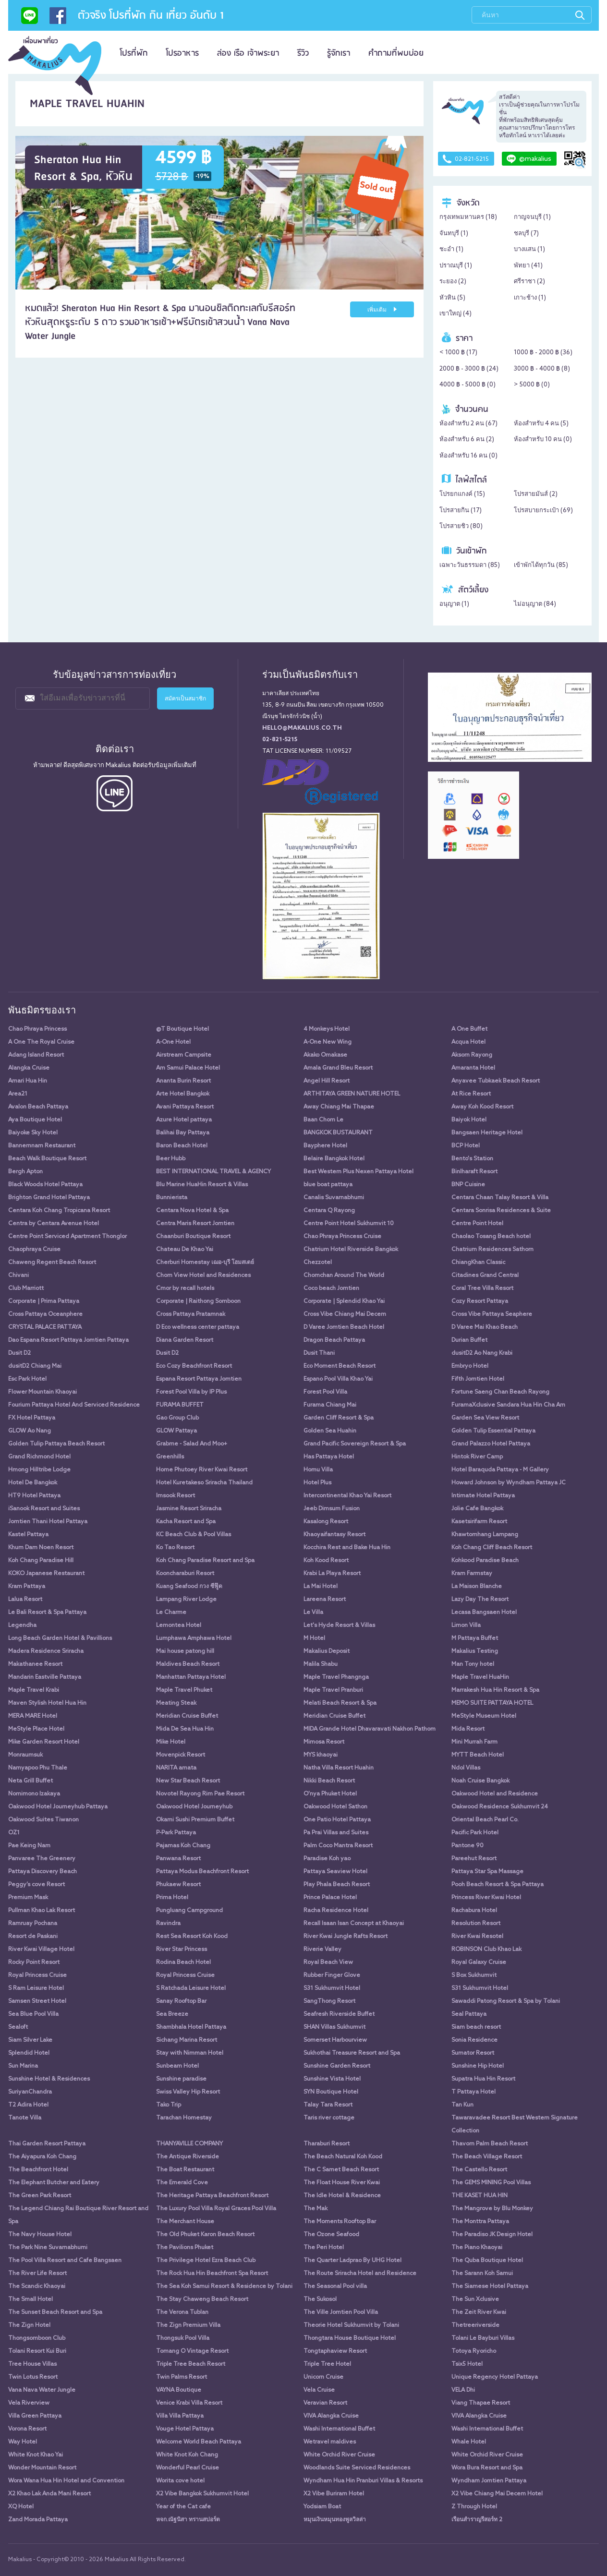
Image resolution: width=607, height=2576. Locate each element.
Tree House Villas (32, 2364)
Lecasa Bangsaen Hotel (484, 1612)
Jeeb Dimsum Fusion (332, 1508)
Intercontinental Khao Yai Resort (347, 1496)
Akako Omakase (325, 1055)
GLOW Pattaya (176, 1431)
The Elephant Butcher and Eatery (53, 2182)
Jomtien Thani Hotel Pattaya (47, 1521)
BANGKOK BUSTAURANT (338, 1133)
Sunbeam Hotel (177, 2066)
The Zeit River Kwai (478, 2312)
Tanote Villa (24, 2118)
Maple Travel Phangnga (336, 1677)
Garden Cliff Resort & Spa (339, 1418)
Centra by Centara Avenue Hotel (53, 1223)
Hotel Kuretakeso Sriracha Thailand (204, 1483)
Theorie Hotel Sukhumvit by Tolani (351, 2325)
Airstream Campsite (183, 1055)
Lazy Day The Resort (480, 1599)
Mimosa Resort (324, 1742)
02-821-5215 (466, 159)
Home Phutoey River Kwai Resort (201, 1470)
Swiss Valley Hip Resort (188, 2092)
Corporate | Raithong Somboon (198, 1301)
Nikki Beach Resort (329, 1781)
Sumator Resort (472, 2053)
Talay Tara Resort (328, 2105)
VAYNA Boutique (178, 2390)
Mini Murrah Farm (474, 1742)
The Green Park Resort (39, 2195)
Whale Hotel (468, 2442)
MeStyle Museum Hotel (483, 1716)
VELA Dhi (463, 2390)
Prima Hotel (172, 1897)
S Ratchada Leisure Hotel (191, 1988)
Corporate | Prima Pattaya (43, 1301)
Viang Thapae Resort (480, 2403)
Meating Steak (176, 1703)
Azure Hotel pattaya (184, 1120)
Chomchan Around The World (344, 1275)
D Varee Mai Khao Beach (484, 1327)
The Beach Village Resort (486, 2157)
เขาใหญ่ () (455, 313)
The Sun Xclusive (475, 2299)
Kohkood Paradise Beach (485, 1560)
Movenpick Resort (180, 1755)
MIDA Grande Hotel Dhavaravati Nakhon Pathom (370, 1729)
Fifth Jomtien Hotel (477, 1379)
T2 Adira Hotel (28, 2105)
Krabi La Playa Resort (332, 1573)
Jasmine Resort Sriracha (188, 1508)
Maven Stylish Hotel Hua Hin (47, 1703)
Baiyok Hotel (468, 1120)
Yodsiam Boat (322, 2507)
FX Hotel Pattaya (31, 1418)
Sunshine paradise (181, 2079)
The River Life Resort (37, 2273)
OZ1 (14, 1833)
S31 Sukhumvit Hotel (332, 1988)
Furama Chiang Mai (330, 1405)
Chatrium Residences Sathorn (492, 1249)
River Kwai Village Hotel (41, 1949)
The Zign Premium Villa (188, 2325)
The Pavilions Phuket (184, 2247)
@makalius (529, 159)
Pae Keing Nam (29, 1845)
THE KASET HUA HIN (479, 2195)
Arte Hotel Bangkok (182, 1094)
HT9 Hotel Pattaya (34, 1496)
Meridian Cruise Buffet (187, 1716)
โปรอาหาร (182, 53)
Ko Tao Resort (175, 1547)
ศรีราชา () (529, 281)
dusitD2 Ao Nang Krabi (481, 1353)
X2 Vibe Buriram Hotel (334, 2494)
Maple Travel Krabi (33, 1690)
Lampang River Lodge (186, 1599)
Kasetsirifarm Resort (479, 1521)
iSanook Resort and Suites (44, 1508)
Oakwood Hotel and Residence (494, 1794)
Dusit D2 (19, 1353)
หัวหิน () (452, 297)
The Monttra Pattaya (480, 2221)
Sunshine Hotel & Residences (49, 2079)
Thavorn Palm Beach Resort (489, 2144)
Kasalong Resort (326, 1521)
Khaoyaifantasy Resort (334, 1534)
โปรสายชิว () (461, 526)
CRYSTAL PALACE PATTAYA (45, 1327)
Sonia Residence (474, 2040)
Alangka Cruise (28, 1068)
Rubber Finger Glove (332, 1975)
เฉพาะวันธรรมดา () (469, 565)
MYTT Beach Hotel (477, 1755)
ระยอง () (452, 281)
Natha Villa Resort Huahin (339, 1768)
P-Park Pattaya (176, 1833)
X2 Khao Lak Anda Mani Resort (49, 2494)
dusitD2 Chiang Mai (34, 1366)
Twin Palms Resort (181, 2377)
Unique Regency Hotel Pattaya (494, 2377)
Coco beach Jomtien (331, 1288)
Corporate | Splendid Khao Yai (344, 1301)
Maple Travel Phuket (184, 1690)
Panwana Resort (178, 1858)
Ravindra (168, 1923)
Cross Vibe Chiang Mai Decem (345, 1314)
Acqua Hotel (468, 1042)
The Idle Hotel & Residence (342, 2195)
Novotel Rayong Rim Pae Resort (200, 1794)
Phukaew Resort (178, 1884)
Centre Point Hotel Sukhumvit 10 (349, 1223)
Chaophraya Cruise (34, 1249)
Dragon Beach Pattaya (334, 1340)
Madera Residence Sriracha (46, 1651)
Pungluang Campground (189, 1910)
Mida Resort (468, 1729)
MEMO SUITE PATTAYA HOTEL (492, 1703)
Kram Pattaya (26, 1586)
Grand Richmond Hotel (39, 1457)
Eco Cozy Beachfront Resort (194, 1366)
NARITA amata (176, 1768)
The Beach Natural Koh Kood (343, 2157)
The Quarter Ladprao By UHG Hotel (352, 2260)
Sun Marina (23, 2066)
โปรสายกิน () (460, 510)
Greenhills (170, 1457)
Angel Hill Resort (327, 1081)
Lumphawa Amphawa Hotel (193, 1638)
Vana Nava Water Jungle (41, 2390)
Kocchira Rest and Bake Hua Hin (347, 1547)
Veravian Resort (325, 2403)
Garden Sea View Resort (485, 1418)
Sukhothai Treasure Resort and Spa (352, 2053)
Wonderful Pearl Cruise (187, 2468)
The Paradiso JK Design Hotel (492, 2234)
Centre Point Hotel (477, 1223)
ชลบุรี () (526, 233)
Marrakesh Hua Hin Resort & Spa (495, 1690)
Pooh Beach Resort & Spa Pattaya (497, 1884)
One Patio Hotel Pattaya (337, 1820)
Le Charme (171, 1612)
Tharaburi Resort (327, 2144)
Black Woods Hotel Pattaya (45, 1184)
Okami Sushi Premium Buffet (195, 1820)
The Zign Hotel (29, 2325)
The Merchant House (185, 2221)
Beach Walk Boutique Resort (47, 1159)
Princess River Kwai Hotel (486, 1897)
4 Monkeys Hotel (327, 1029)
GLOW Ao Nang (29, 1431)
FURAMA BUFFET (180, 1405)
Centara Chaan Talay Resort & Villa (499, 1197)
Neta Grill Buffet (30, 1781)
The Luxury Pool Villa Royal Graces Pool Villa (216, 2208)
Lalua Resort (25, 1599)
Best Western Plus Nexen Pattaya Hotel (358, 1171)
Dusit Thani (319, 1353)
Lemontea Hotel (178, 1625)
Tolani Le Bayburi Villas (482, 2338)
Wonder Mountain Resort (42, 2468)
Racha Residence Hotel (336, 1910)
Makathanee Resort (35, 1664)
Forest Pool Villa (325, 1392)
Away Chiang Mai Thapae (339, 1107)
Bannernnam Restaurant (41, 1146)
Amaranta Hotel (473, 1068)
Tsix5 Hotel (467, 2364)
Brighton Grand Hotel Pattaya (49, 1197)
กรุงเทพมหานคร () (468, 217)
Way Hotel (22, 2442)
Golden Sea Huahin (330, 1431)
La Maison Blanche (476, 1586)
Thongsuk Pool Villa (182, 2338)
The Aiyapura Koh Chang (42, 2157)
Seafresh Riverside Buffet (339, 2014)
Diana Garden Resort (184, 1340)
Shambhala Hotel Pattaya (191, 2027)
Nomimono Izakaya (34, 1794)
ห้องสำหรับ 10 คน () (543, 439)
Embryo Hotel (469, 1366)
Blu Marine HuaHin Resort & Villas (202, 1184)
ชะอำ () (451, 249)
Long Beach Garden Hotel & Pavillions (60, 1638)
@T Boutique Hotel (182, 1029)
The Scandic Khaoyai (36, 2286)
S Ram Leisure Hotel (36, 1988)
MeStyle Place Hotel (36, 1729)
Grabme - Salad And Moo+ (191, 1444)
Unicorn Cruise (323, 2377)
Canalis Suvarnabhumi (334, 1197)
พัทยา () (528, 265)
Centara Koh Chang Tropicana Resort (59, 1210)
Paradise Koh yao (327, 1858)
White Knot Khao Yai (35, 2455)
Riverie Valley (322, 1949)
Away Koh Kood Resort (482, 1107)
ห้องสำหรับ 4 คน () (541, 423)
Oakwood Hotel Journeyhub (194, 1807)
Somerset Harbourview (335, 2040)
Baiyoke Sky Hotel (33, 1133)
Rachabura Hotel (474, 1910)
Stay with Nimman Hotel (189, 2053)
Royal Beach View (328, 1962)
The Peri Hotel (324, 2247)
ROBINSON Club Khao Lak (486, 1949)
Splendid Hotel (28, 2053)
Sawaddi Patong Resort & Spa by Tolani (505, 2001)
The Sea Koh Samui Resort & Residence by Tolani (224, 2286)
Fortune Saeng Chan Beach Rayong (500, 1392)
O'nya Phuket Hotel (330, 1794)
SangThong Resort (329, 2001)
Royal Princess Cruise (37, 1975)
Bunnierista (171, 1197)
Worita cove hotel (180, 2481)
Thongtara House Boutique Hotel (350, 2338)
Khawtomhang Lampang (484, 1534)
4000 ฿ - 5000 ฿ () (467, 384)
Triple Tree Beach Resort (190, 2364)
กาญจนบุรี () (532, 217)
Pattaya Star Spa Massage (487, 1871)
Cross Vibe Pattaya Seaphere (491, 1314)
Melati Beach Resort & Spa (340, 1703)
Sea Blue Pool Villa (33, 2014)
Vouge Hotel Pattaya (185, 2429)
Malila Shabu (321, 1664)
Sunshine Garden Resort (337, 2066)
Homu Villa (318, 1470)
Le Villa (313, 1612)
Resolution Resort (475, 1923)
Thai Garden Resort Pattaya (46, 2144)
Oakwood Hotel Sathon (335, 1807)
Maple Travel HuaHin (480, 1677)
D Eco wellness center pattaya (197, 1327)
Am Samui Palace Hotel (188, 1068)
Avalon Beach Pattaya (38, 1107)
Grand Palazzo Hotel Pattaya (490, 1444)
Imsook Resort (175, 1496)
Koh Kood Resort (326, 1560)
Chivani (18, 1275)
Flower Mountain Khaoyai (42, 1392)
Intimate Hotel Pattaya (483, 1496)
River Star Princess (181, 1949)
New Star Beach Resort (188, 1781)
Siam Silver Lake (30, 2040)
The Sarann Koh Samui (482, 2273)
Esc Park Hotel (27, 1379)
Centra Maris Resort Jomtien (195, 1223)
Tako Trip (168, 2105)
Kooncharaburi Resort (185, 1573)
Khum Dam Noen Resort (40, 1547)
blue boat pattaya (328, 1184)
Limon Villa (466, 1625)
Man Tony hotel (472, 1664)
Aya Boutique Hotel (35, 1120)
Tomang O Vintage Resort (192, 2351)
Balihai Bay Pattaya (182, 1133)
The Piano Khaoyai (476, 2247)
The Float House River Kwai (342, 2182)
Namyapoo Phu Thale (37, 1768)
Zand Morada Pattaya (38, 2519)
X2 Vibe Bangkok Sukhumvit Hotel (202, 2494)
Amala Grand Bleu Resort (338, 1068)
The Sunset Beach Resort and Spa (55, 2312)
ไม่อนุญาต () (535, 604)
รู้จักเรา (338, 53)
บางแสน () (529, 249)
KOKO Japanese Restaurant (46, 1573)
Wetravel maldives (330, 2442)
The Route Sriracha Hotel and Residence (360, 2273)
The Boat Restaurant (185, 2170)
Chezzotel (318, 1262)
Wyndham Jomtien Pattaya (488, 2481)
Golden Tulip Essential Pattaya (493, 1431)
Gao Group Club (177, 1418)
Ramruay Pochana (32, 1923)
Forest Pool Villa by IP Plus (191, 1392)
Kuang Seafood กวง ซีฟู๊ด (189, 1586)
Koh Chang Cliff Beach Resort (491, 1547)
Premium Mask (28, 1897)
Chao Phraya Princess (37, 1029)
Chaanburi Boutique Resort (193, 1236)
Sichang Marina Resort (186, 2040)
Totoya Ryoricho (473, 2351)
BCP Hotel (465, 1146)
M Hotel (314, 1638)
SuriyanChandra (30, 2092)
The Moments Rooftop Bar (340, 2221)
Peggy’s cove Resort (36, 1884)
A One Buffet (469, 1029)
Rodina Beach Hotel (183, 1962)
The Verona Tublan (182, 2312)
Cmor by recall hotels (185, 1288)
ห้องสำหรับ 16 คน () (468, 455)
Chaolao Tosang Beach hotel (491, 1236)
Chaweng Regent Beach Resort (52, 1262)
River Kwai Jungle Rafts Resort (346, 1936)
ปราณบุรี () (455, 265)
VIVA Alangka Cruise (331, 2416)
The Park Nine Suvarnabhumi (47, 2247)
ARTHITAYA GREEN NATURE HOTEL (352, 1094)
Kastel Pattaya (28, 1534)
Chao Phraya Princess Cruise (342, 1236)
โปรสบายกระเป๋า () (543, 510)
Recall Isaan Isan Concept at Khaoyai (354, 1923)
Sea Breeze (172, 2014)
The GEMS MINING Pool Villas (491, 2182)
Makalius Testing (474, 1651)
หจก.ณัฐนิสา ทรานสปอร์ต (188, 2519)
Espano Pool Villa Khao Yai (338, 1379)
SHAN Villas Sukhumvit (334, 2027)
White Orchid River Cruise (339, 2455)
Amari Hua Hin (27, 1081)
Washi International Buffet (339, 2429)
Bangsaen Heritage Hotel (486, 1133)
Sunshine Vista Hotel (332, 2079)
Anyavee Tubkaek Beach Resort (495, 1081)
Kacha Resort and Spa (186, 1521)
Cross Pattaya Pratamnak (190, 1314)
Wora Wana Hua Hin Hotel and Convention (66, 2481)
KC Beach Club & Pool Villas (193, 1534)
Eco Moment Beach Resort (340, 1366)
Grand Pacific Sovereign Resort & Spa (355, 1444)
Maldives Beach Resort (187, 1664)
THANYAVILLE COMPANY (189, 2144)
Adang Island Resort (36, 1055)
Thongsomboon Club (36, 2338)
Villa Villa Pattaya (180, 2416)
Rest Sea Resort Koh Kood (192, 1936)
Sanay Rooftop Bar (181, 2001)
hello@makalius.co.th (302, 728)
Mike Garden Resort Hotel (43, 1742)
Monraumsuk (25, 1755)
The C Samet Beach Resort (341, 2170)
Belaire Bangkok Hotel (334, 1159)
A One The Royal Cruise (41, 1042)
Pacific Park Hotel (474, 1833)
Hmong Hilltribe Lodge (39, 1470)
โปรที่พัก (134, 53)
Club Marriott (26, 1288)
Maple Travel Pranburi (333, 1690)
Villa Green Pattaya (34, 2416)
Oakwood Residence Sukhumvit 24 (499, 1807)
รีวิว (303, 53)
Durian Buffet (469, 1340)
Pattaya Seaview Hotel (335, 1871)
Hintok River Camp (477, 1457)
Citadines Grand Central (485, 1275)
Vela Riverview (28, 2403)
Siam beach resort (476, 2027)
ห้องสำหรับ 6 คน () (466, 439)
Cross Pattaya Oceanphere (45, 1314)
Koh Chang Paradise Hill (40, 1560)
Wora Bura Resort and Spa (486, 2468)
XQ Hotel (21, 2507)
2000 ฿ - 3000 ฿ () (468, 369)
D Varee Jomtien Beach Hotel (344, 1327)
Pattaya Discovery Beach (42, 1871)
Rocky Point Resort (34, 1962)
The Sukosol (320, 2299)
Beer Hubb (170, 1159)
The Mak (316, 2208)
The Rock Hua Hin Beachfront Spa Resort (212, 2273)
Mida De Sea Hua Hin (185, 1729)
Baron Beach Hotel (181, 1146)
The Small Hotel (30, 2299)
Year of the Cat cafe (183, 2507)
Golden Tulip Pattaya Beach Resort (56, 1444)
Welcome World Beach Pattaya (198, 2442)
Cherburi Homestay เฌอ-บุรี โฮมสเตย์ (205, 1262)
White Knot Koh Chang (187, 2455)
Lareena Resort (325, 1599)
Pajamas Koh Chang (183, 1845)
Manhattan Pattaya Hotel (191, 1677)
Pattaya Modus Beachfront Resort (202, 1871)
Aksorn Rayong (471, 1055)
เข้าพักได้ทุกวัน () (541, 565)
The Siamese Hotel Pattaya (489, 2286)
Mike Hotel (170, 1742)
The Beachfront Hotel (38, 2170)
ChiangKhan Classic (478, 1262)
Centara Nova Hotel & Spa (192, 1210)
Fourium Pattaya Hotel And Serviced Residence (74, 1405)
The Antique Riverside (187, 2157)
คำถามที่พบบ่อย (396, 53)
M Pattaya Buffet (474, 1638)
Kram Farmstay (471, 1573)
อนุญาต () (454, 604)
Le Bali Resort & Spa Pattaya (47, 1612)
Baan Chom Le (323, 1120)
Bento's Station (472, 1159)
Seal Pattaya (468, 2014)
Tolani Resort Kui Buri (37, 2351)
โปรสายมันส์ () (536, 494)
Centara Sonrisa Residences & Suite (501, 1210)
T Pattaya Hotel (473, 2092)
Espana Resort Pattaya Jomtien (199, 1379)
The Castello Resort (479, 2170)
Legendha (22, 1625)
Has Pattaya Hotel (329, 1457)
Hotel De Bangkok (32, 1483)
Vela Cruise (319, 2390)
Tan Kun (462, 2105)
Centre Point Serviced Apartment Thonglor (67, 1236)
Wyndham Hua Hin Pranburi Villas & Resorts (363, 2481)
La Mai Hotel (321, 1586)
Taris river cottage (329, 2118)
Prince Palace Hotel (330, 1897)
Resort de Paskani (33, 1936)
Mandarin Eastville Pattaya (44, 1677)
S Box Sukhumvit (474, 1975)
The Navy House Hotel (40, 2234)
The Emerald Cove (182, 2182)
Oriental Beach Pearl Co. (485, 1820)
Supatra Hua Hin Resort (483, 2079)
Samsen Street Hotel (37, 2001)
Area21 (17, 1094)
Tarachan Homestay (184, 2118)
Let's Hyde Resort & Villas (339, 1625)
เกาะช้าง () (530, 297)
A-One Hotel (173, 1042)
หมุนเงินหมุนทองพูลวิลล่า (335, 2519)
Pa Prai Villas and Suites (336, 1833)
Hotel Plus (317, 1483)
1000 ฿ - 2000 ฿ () (543, 352)
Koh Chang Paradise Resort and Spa (205, 1560)
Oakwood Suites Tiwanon (43, 1820)
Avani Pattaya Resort (185, 1107)
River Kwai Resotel (477, 1936)
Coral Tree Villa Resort (482, 1288)
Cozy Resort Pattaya (479, 1301)
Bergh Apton (25, 1171)
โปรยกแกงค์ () (462, 494)
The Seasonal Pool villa (335, 2286)
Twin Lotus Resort (33, 2377)
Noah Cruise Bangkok (480, 1781)
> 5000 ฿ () (532, 384)
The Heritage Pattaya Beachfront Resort (212, 2195)
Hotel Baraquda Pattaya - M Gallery (500, 1470)
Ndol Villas (465, 1768)
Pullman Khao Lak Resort (41, 1910)
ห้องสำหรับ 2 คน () (468, 423)
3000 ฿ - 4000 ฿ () (542, 369)
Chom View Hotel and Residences (203, 1275)
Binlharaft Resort (474, 1171)
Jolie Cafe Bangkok (477, 1508)
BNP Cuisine (468, 1184)
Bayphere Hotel (325, 1146)
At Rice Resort (471, 1094)
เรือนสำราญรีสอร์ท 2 (476, 2519)
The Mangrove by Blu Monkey (492, 2208)
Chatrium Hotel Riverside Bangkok (351, 1249)
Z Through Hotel (474, 2507)
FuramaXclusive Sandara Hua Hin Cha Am (508, 1405)
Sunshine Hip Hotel (477, 2066)
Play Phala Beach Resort (337, 1884)
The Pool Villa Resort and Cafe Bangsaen (64, 2260)
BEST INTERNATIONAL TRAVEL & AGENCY (213, 1171)
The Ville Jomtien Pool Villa (341, 2312)
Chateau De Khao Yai (184, 1249)
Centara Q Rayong (329, 1210)
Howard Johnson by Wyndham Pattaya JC (508, 1483)
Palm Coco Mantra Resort (338, 1845)
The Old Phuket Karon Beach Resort (205, 2234)
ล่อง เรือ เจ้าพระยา (248, 53)
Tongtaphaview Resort (335, 2351)
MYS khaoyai (321, 1755)
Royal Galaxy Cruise (478, 1962)
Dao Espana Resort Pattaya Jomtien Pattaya (68, 1340)
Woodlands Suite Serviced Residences (357, 2468)
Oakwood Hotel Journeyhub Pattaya (58, 1807)
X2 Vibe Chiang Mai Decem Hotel (497, 2494)
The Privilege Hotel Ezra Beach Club (205, 2260)
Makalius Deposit (327, 1651)
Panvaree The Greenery (41, 1858)
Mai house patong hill (185, 1651)
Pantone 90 (467, 1845)
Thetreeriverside (475, 2325)
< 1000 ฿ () (458, 352)
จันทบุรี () (453, 233)
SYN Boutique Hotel (331, 2092)
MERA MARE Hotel (32, 1716)
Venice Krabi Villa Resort (189, 2403)
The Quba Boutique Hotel (487, 2260)
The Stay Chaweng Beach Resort (202, 2299)
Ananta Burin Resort (183, 1081)
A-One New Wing (328, 1042)
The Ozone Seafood (331, 2234)
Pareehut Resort (474, 1858)
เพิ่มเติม (382, 310)
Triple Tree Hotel (327, 2364)
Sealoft (18, 2027)
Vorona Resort (27, 2429)
